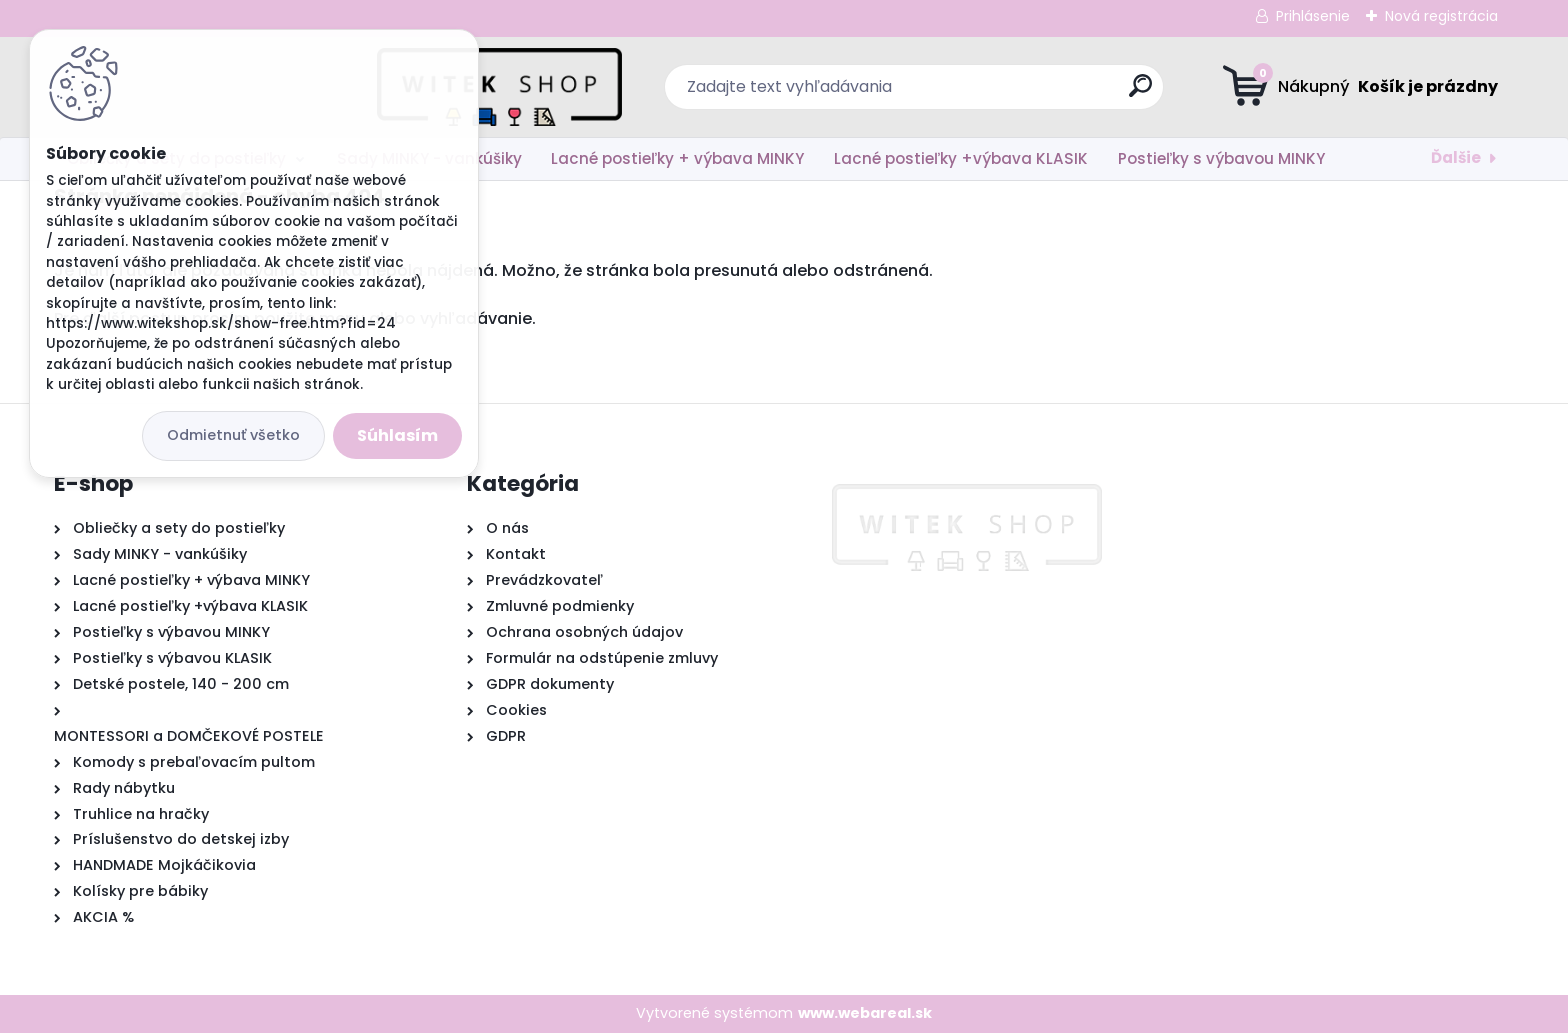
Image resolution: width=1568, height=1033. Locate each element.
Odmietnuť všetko (233, 435)
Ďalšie (1456, 157)
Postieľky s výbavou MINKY (1221, 158)
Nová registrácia (1441, 16)
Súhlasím (397, 435)
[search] (979, 93)
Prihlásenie (1313, 16)
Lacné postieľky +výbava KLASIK (961, 158)
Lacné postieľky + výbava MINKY (677, 158)
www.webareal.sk (865, 1013)
